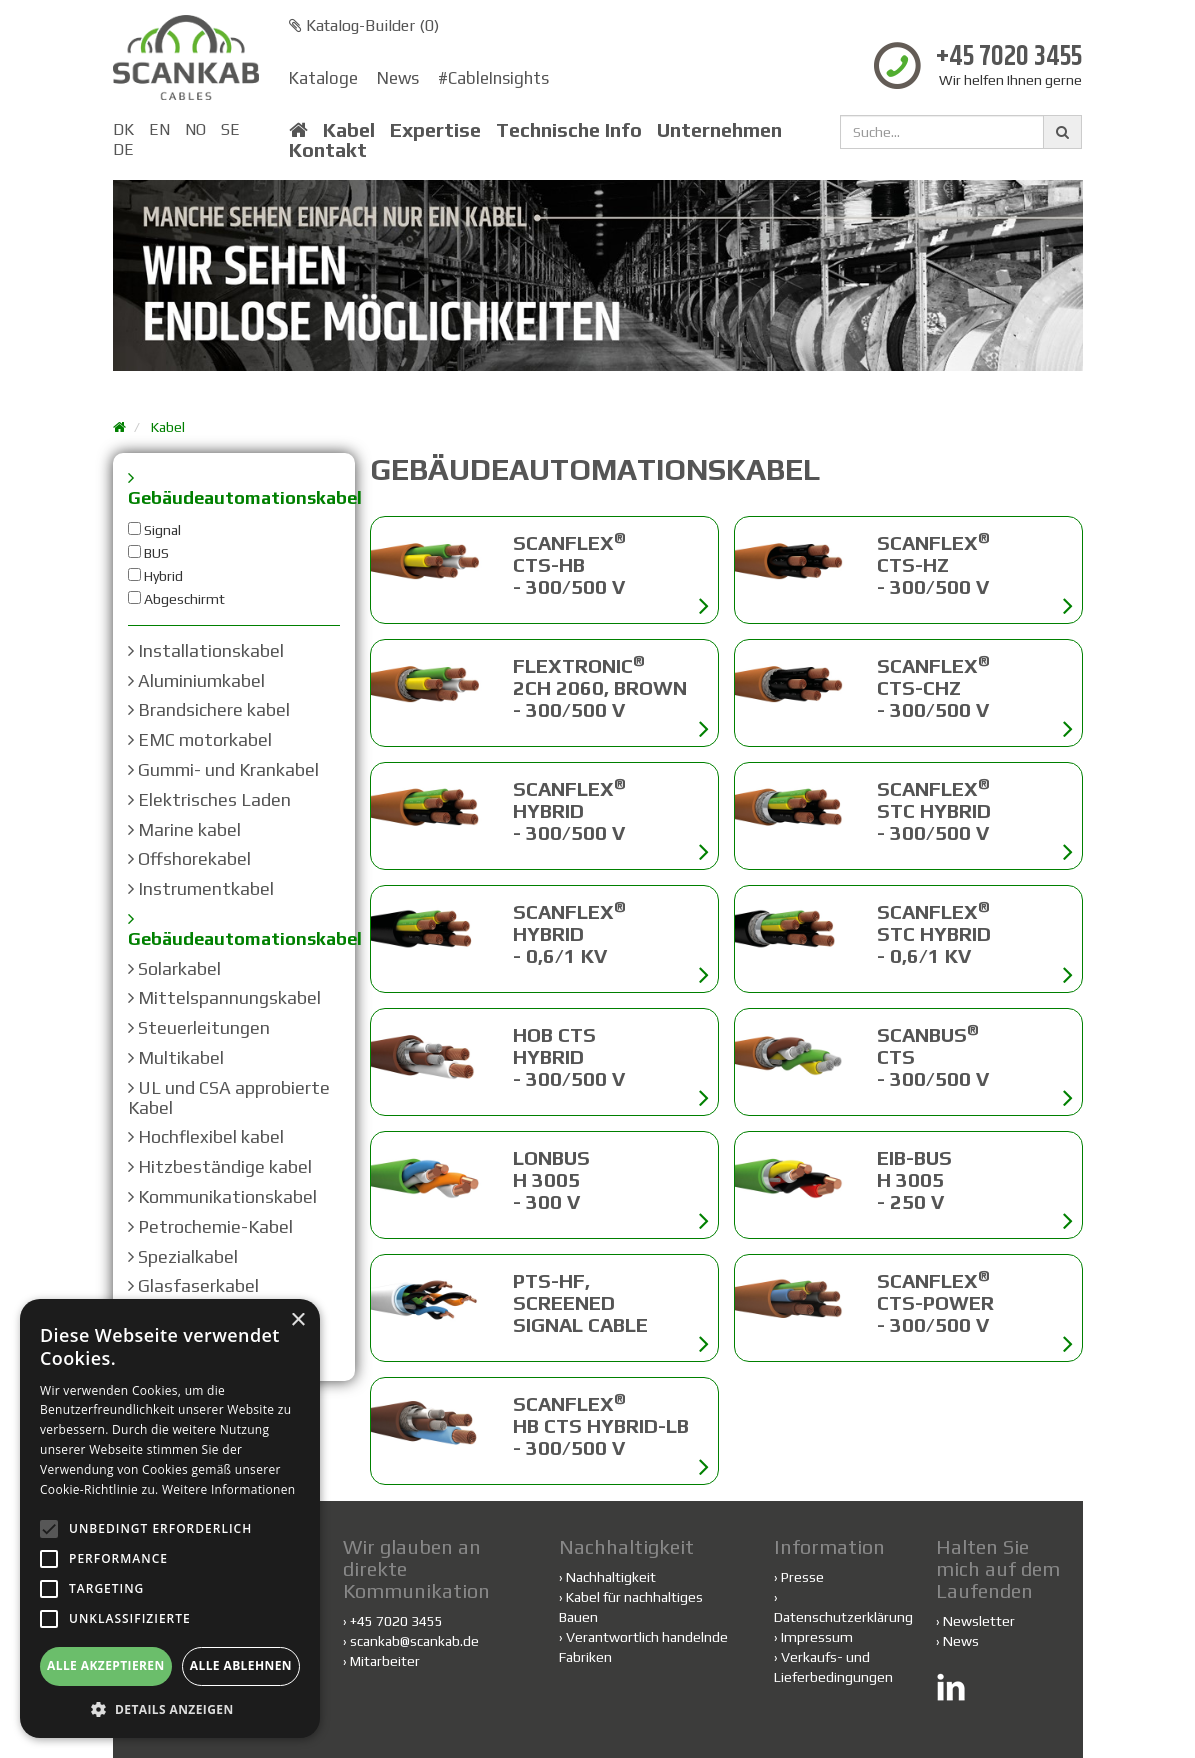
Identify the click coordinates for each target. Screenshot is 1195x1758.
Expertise (435, 130)
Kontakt (328, 150)
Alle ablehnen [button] (241, 1665)
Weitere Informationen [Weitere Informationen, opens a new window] (229, 1489)
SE (230, 129)
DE (123, 149)
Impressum (817, 1637)
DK (123, 129)
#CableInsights (493, 78)
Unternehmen (719, 130)
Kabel (349, 130)
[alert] (170, 1518)
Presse (802, 1577)
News (398, 78)
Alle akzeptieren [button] (106, 1665)
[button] (170, 1708)
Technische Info (569, 130)
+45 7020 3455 (1009, 57)
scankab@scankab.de (414, 1641)
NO (195, 129)
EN (159, 129)
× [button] (297, 1320)
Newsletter (979, 1621)
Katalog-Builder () (364, 25)
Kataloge (323, 78)
